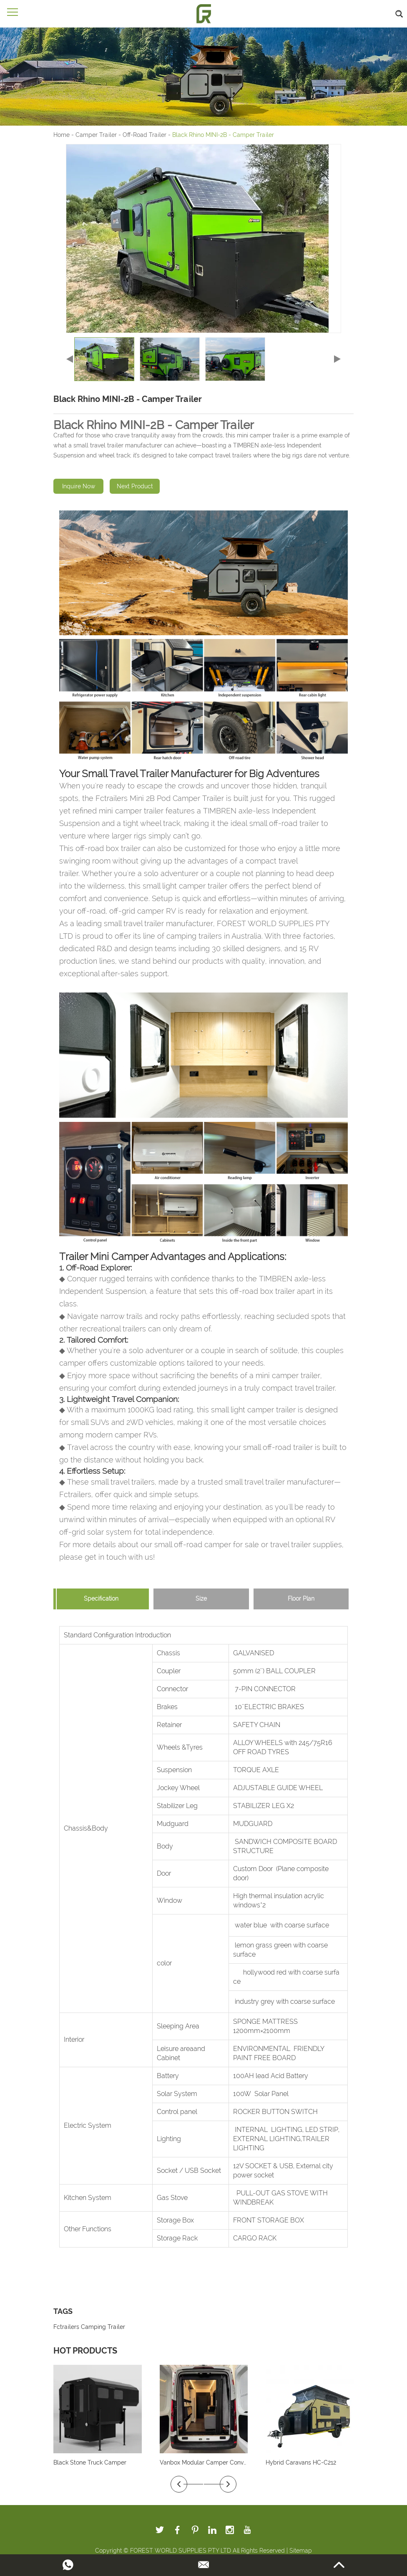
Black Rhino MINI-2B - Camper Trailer (223, 134)
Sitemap (300, 2550)
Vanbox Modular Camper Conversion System (221, 2462)
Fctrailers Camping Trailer (89, 2326)
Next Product (135, 486)
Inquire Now (78, 486)
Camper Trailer (96, 134)
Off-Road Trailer (144, 134)
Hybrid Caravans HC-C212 (301, 2462)
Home (61, 134)
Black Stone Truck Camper (89, 2462)
